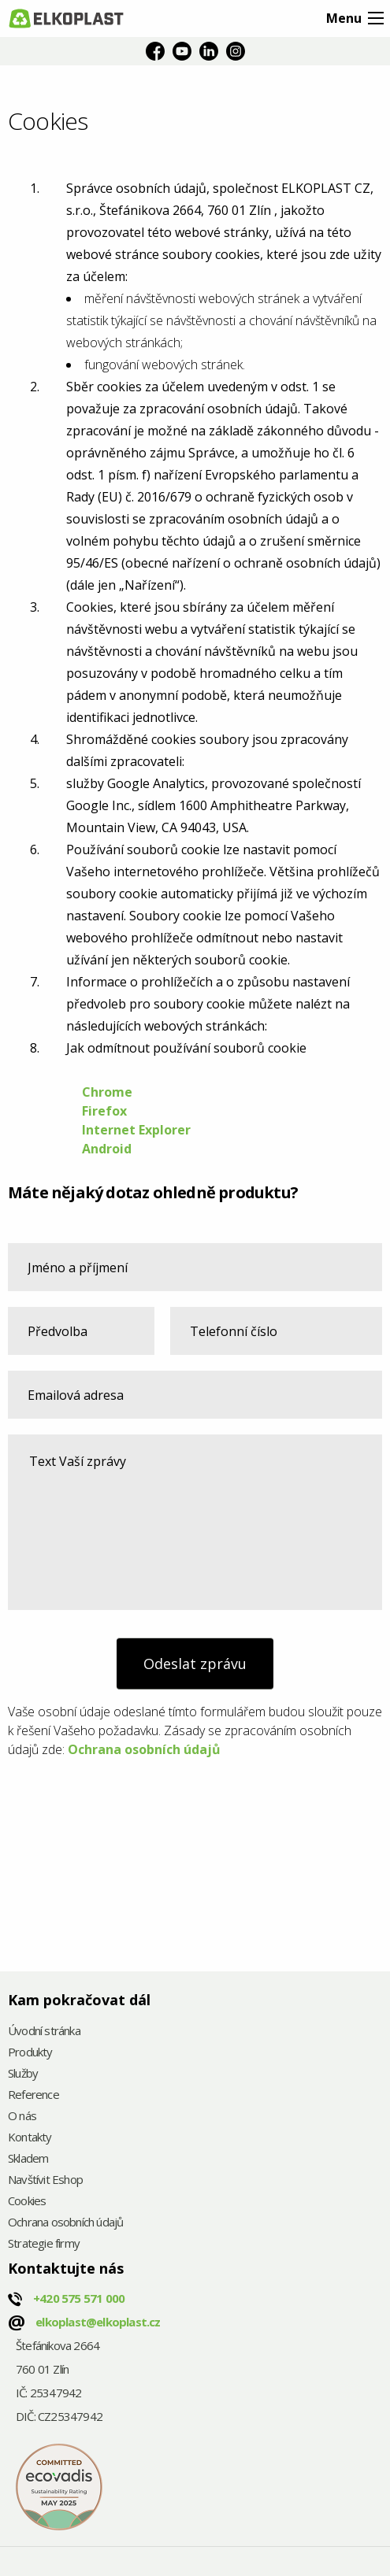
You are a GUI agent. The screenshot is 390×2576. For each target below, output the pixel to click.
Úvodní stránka (44, 2031)
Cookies (27, 2201)
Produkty (30, 2053)
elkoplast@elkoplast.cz (97, 2322)
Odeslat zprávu (195, 1663)
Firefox (106, 1111)
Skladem (28, 2159)
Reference (33, 2095)
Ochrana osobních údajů (144, 1749)
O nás (22, 2116)
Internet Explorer (136, 1129)
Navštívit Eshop (45, 2180)
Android (107, 1148)
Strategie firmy (44, 2244)
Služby (23, 2074)
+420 (78, 2298)
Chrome (107, 1092)
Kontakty (30, 2138)
